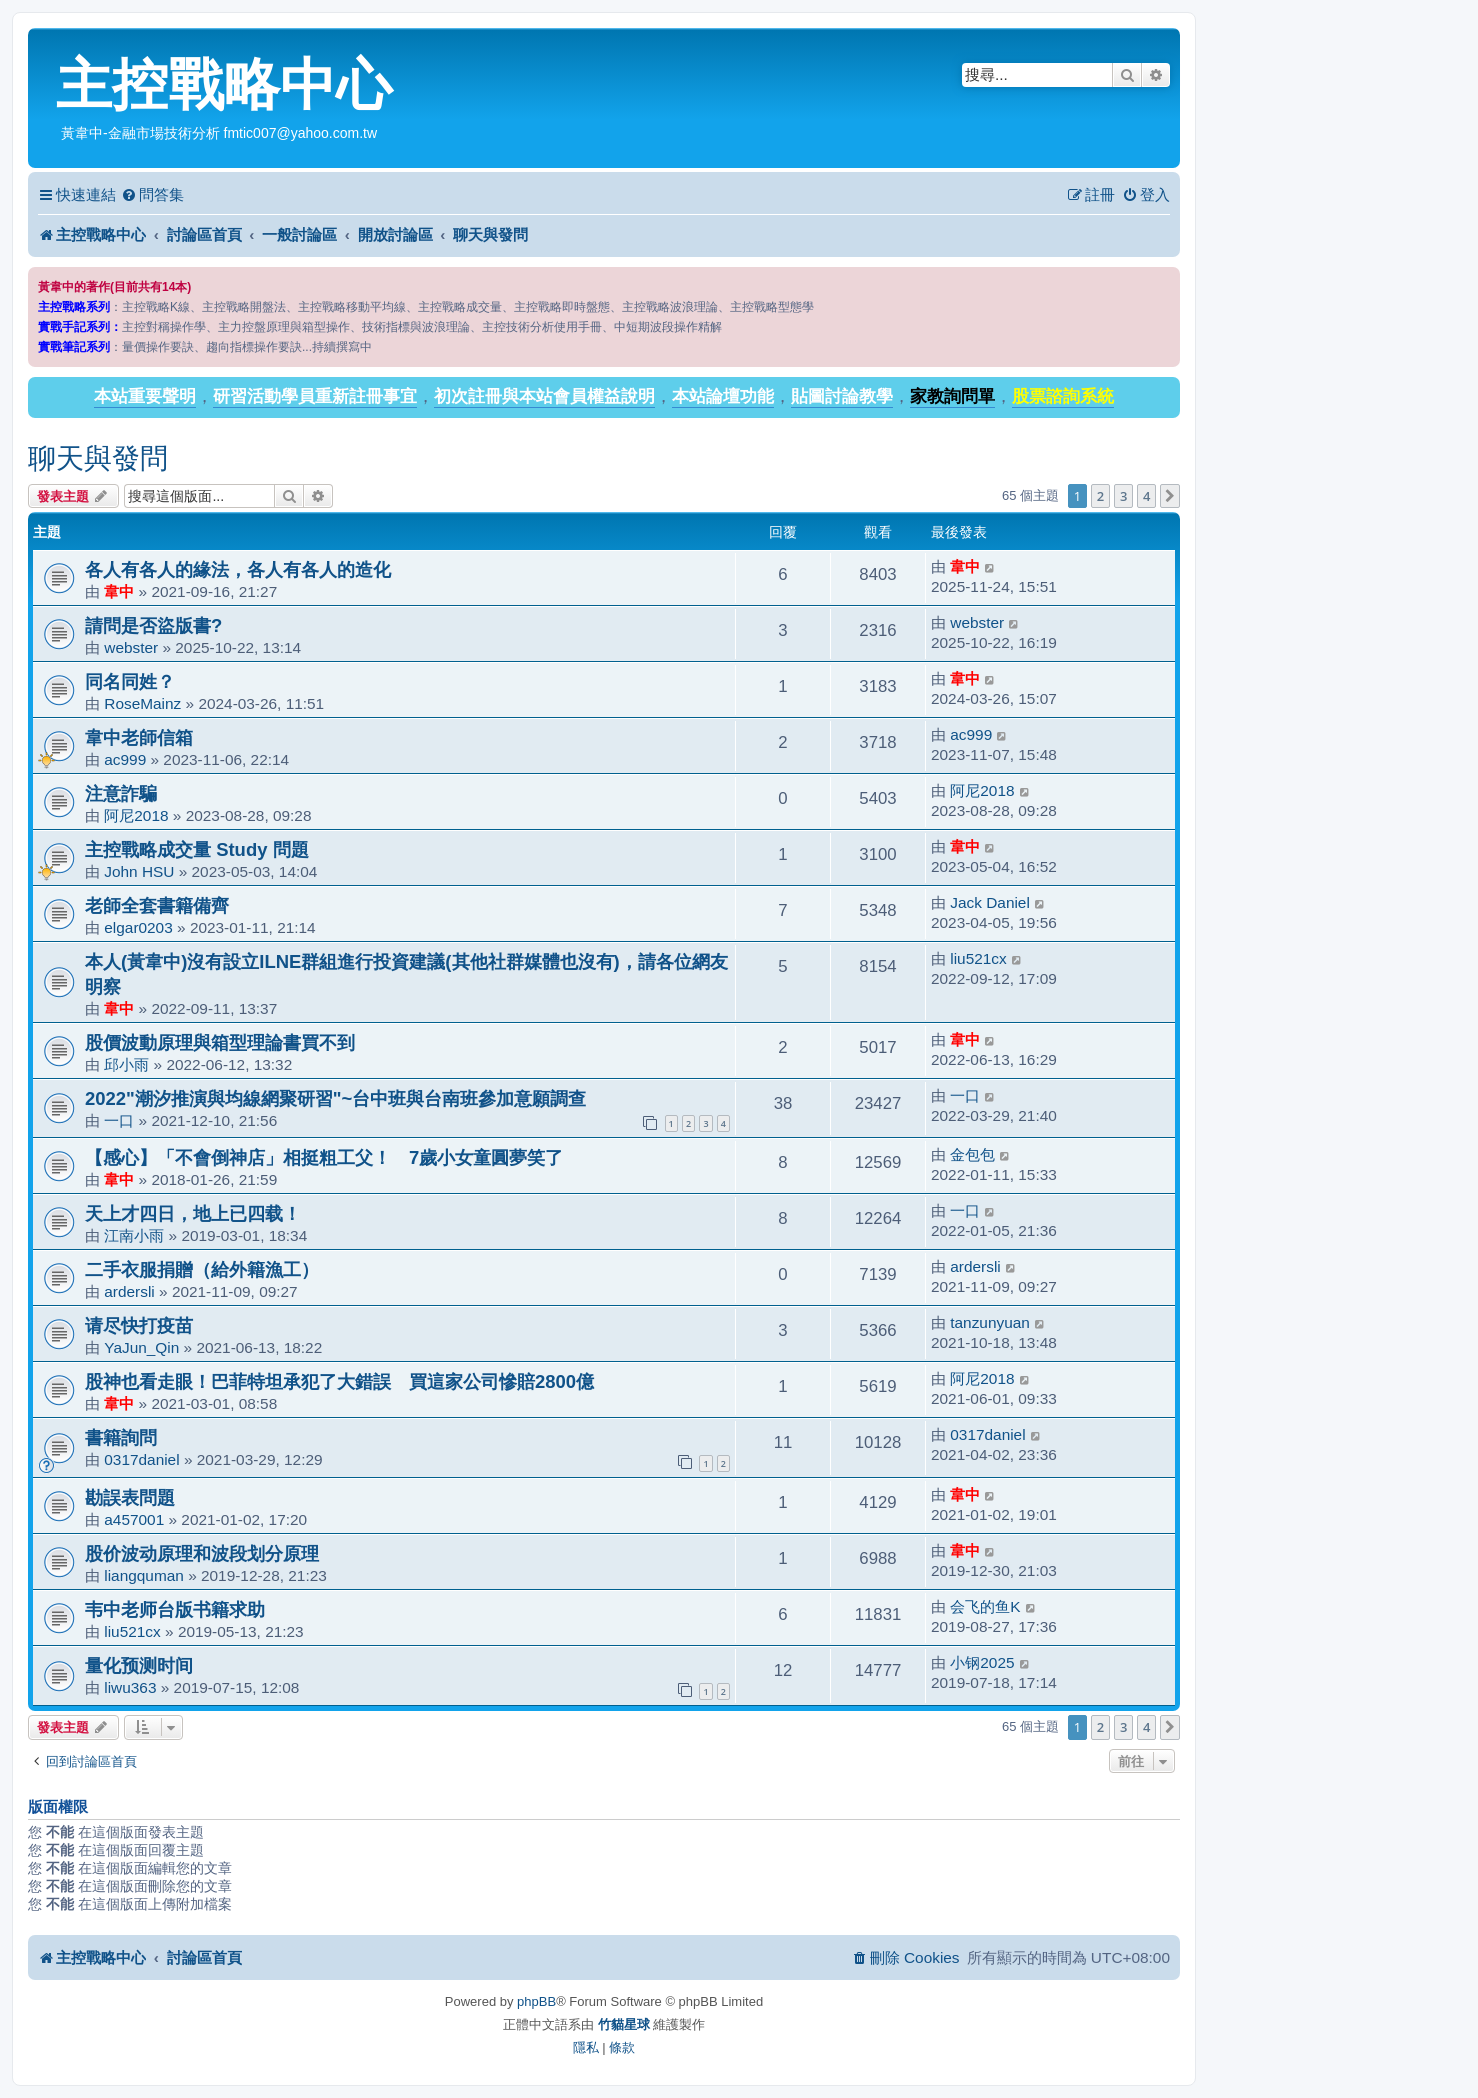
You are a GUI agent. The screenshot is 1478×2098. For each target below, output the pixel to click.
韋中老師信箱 (139, 737)
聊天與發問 (98, 458)
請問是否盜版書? (153, 625)
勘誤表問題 (130, 1497)
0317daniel (141, 1459)
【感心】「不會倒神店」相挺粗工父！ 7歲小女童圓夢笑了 (324, 1157)
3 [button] (1123, 496)
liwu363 (130, 1687)
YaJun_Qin (141, 1347)
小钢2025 (982, 1662)
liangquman (144, 1575)
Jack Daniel (990, 902)
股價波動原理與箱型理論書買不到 (220, 1042)
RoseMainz (142, 703)
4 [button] (1146, 496)
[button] (1170, 496)
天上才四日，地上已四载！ (193, 1213)
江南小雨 (134, 1235)
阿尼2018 (136, 815)
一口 (119, 1120)
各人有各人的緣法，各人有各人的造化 (238, 569)
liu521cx (978, 958)
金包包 (972, 1154)
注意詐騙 (121, 793)
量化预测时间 (139, 1665)
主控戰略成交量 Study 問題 (197, 849)
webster (131, 647)
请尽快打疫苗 (139, 1325)
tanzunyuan (990, 1322)
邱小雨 (126, 1064)
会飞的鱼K (985, 1606)
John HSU (139, 871)
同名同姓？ (130, 681)
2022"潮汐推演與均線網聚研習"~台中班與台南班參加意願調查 (335, 1098)
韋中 (119, 591)
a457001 (134, 1519)
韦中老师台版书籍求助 (175, 1609)
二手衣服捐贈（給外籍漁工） (202, 1269)
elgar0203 (138, 927)
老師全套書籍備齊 (157, 905)
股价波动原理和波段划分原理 (202, 1553)
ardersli (129, 1291)
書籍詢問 (121, 1437)
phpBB (536, 2001)
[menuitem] (152, 195)
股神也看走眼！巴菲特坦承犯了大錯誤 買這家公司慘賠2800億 (339, 1381)
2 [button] (1100, 496)
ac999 (125, 759)
